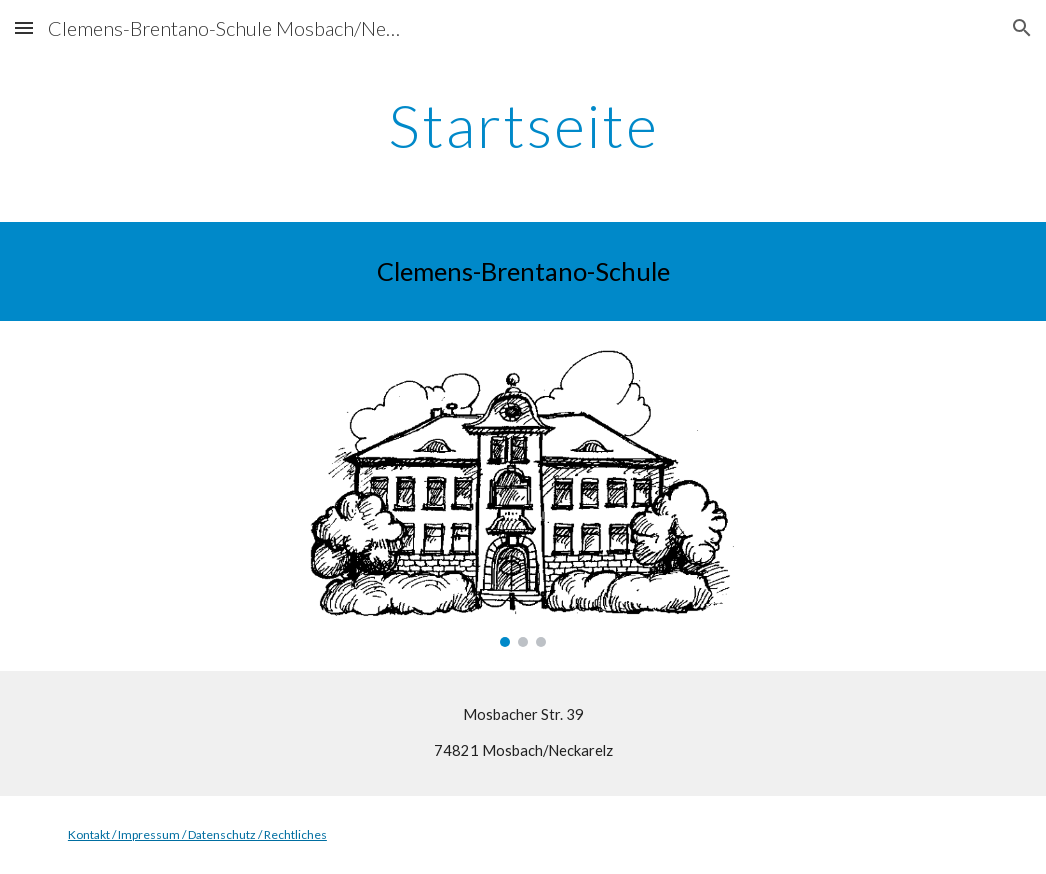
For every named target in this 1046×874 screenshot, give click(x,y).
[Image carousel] (522, 495)
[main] (523, 125)
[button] (24, 27)
